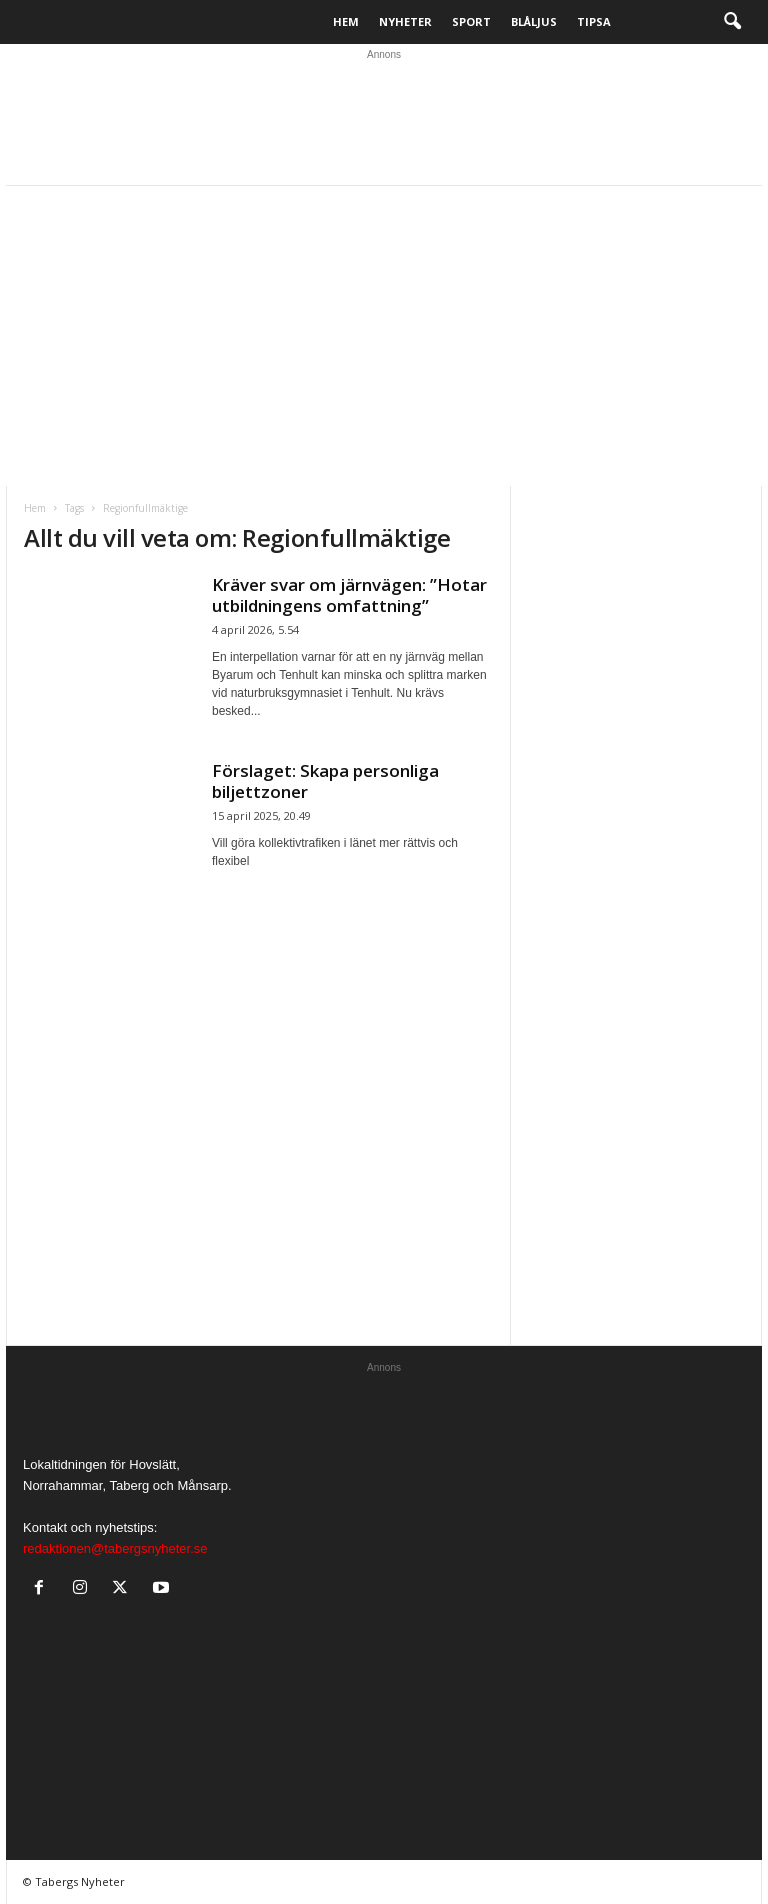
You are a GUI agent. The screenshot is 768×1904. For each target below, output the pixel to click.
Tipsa (594, 21)
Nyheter (405, 21)
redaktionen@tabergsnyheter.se (115, 1548)
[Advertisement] (384, 336)
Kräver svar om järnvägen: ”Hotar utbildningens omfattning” (349, 595)
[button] (732, 22)
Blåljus (534, 21)
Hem (346, 21)
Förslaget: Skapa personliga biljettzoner (325, 781)
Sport (471, 21)
